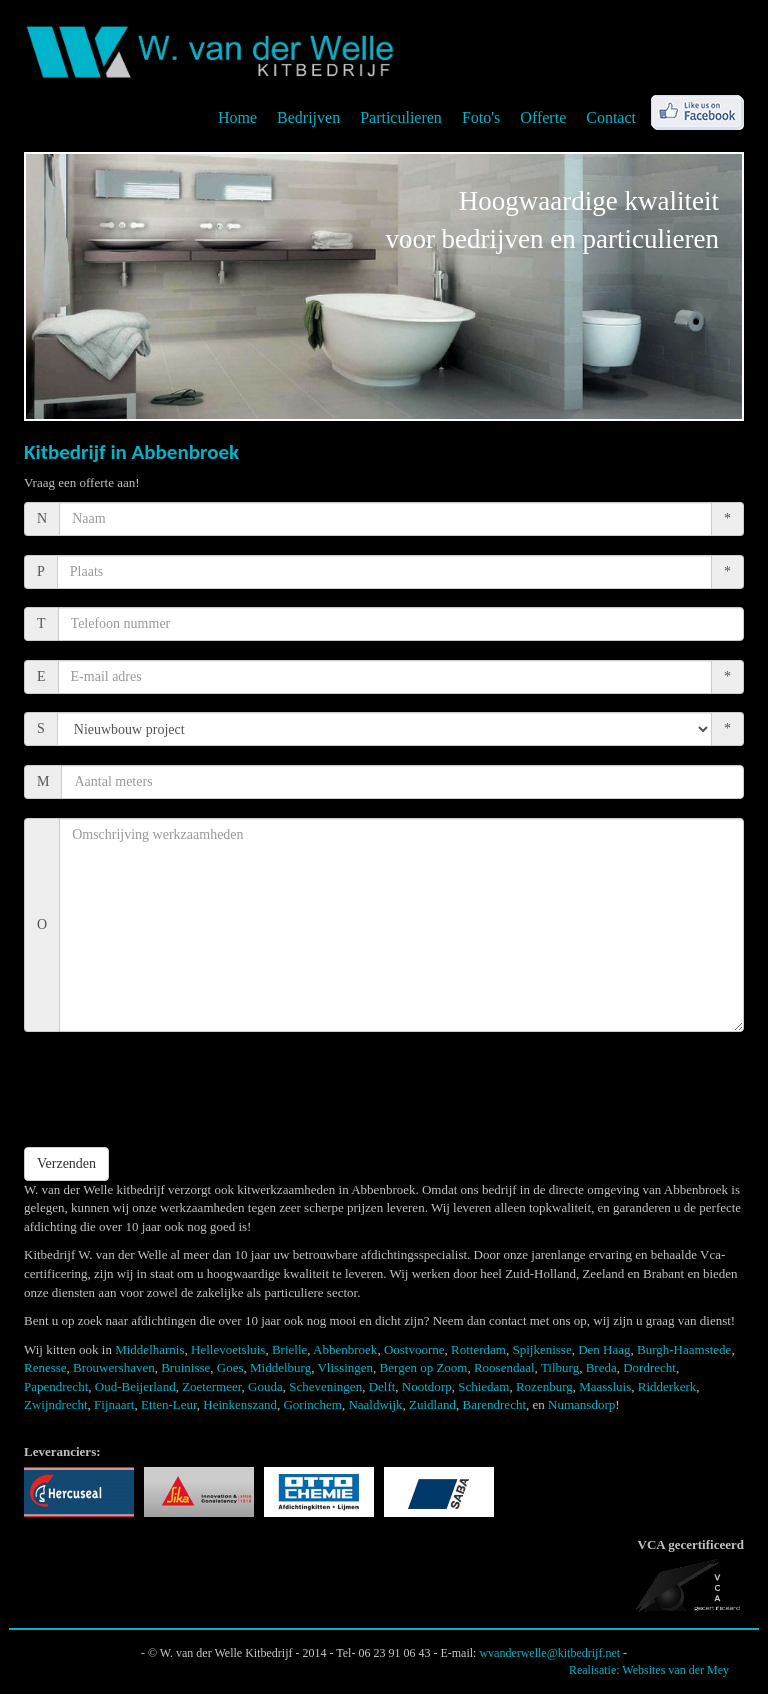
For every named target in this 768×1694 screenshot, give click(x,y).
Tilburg (560, 1367)
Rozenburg (544, 1386)
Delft (382, 1386)
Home (237, 117)
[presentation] (176, 1089)
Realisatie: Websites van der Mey (649, 1670)
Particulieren (401, 117)
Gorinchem (312, 1404)
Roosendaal (504, 1367)
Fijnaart (114, 1404)
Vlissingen (345, 1367)
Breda (601, 1367)
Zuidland (432, 1404)
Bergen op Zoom (424, 1367)
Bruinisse (185, 1367)
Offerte (543, 117)
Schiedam (483, 1386)
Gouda (265, 1386)
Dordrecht (649, 1367)
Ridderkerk (667, 1386)
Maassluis (605, 1386)
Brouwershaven (114, 1367)
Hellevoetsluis (228, 1349)
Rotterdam (478, 1349)
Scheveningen (325, 1386)
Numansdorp (581, 1404)
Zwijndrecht (56, 1404)
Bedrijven (308, 117)
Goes (230, 1367)
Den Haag (604, 1349)
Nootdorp (427, 1386)
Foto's (481, 117)
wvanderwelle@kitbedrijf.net (549, 1653)
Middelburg (280, 1367)
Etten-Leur (169, 1404)
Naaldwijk (375, 1404)
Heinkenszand (240, 1404)
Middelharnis (149, 1349)
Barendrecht (495, 1404)
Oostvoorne (414, 1349)
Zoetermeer (211, 1386)
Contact (611, 117)
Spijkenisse (541, 1349)
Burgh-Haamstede (684, 1349)
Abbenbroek (345, 1349)
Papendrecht (56, 1386)
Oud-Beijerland (135, 1386)
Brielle (289, 1349)
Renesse (45, 1367)
